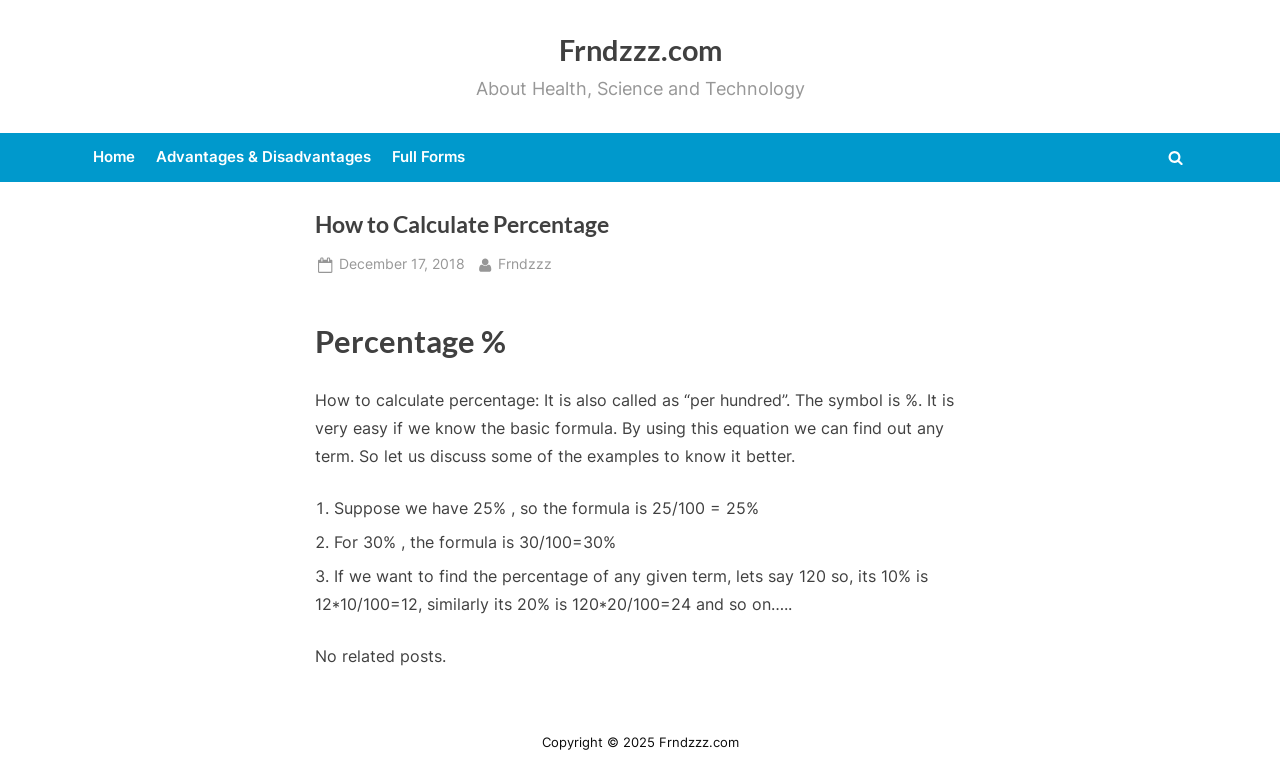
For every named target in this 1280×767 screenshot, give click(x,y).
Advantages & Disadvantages (263, 156)
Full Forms (428, 156)
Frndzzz (525, 262)
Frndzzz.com (640, 50)
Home (114, 156)
